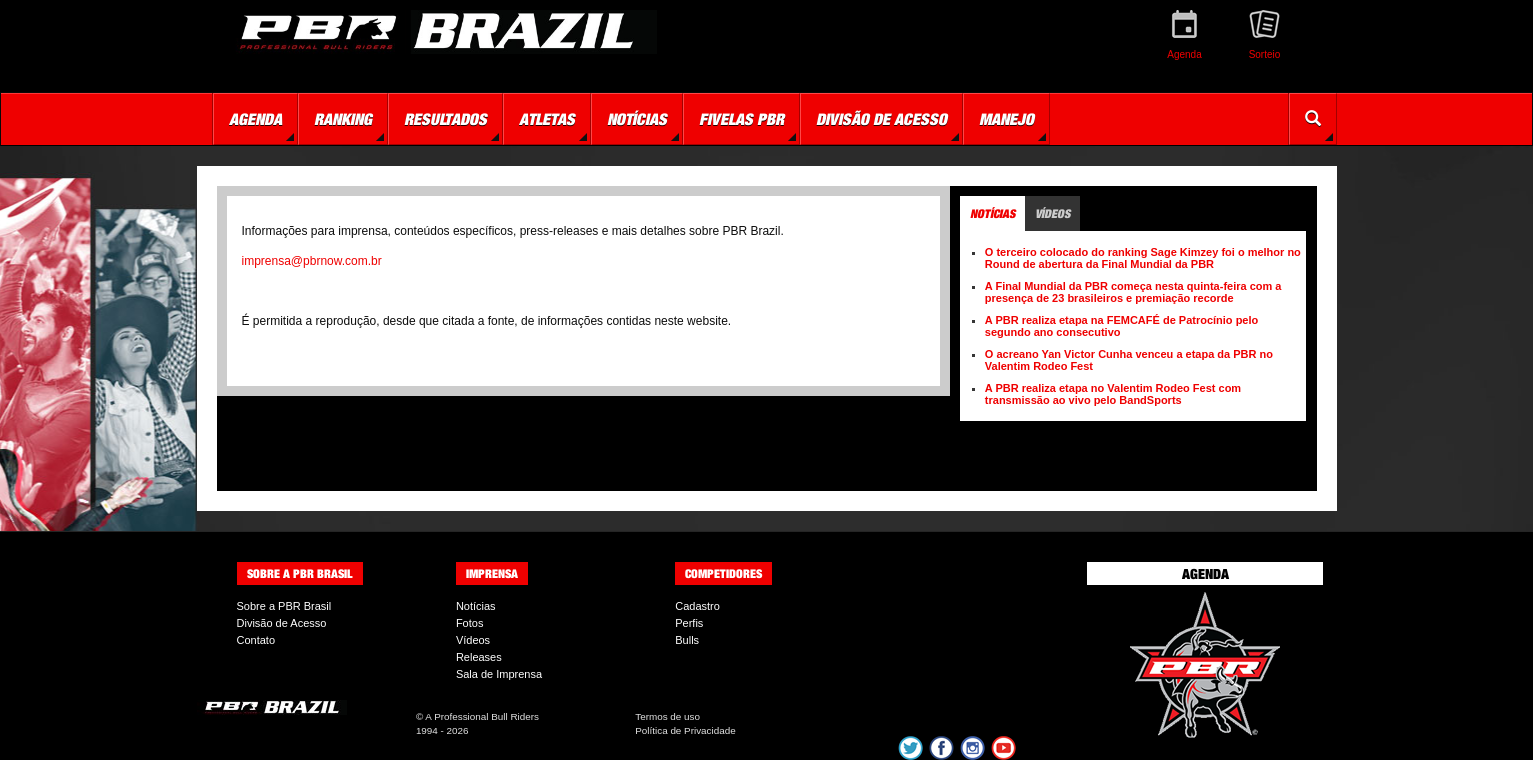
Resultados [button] (445, 119)
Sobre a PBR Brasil (284, 606)
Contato (256, 640)
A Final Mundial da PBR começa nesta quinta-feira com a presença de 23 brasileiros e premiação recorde (1133, 292)
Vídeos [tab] (1052, 213)
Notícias (476, 606)
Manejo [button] (1006, 119)
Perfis (689, 623)
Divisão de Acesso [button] (881, 119)
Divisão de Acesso (282, 623)
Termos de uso (667, 716)
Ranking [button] (343, 119)
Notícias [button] (637, 119)
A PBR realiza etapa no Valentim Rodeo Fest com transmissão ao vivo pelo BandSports (1113, 394)
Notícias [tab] (992, 213)
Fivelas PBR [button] (741, 119)
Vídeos (473, 640)
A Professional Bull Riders (482, 716)
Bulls (687, 640)
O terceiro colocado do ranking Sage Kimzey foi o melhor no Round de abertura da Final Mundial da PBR (1143, 258)
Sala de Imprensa (499, 674)
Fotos (470, 623)
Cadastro (697, 606)
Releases (479, 657)
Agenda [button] (255, 119)
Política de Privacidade (685, 730)
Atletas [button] (547, 119)
